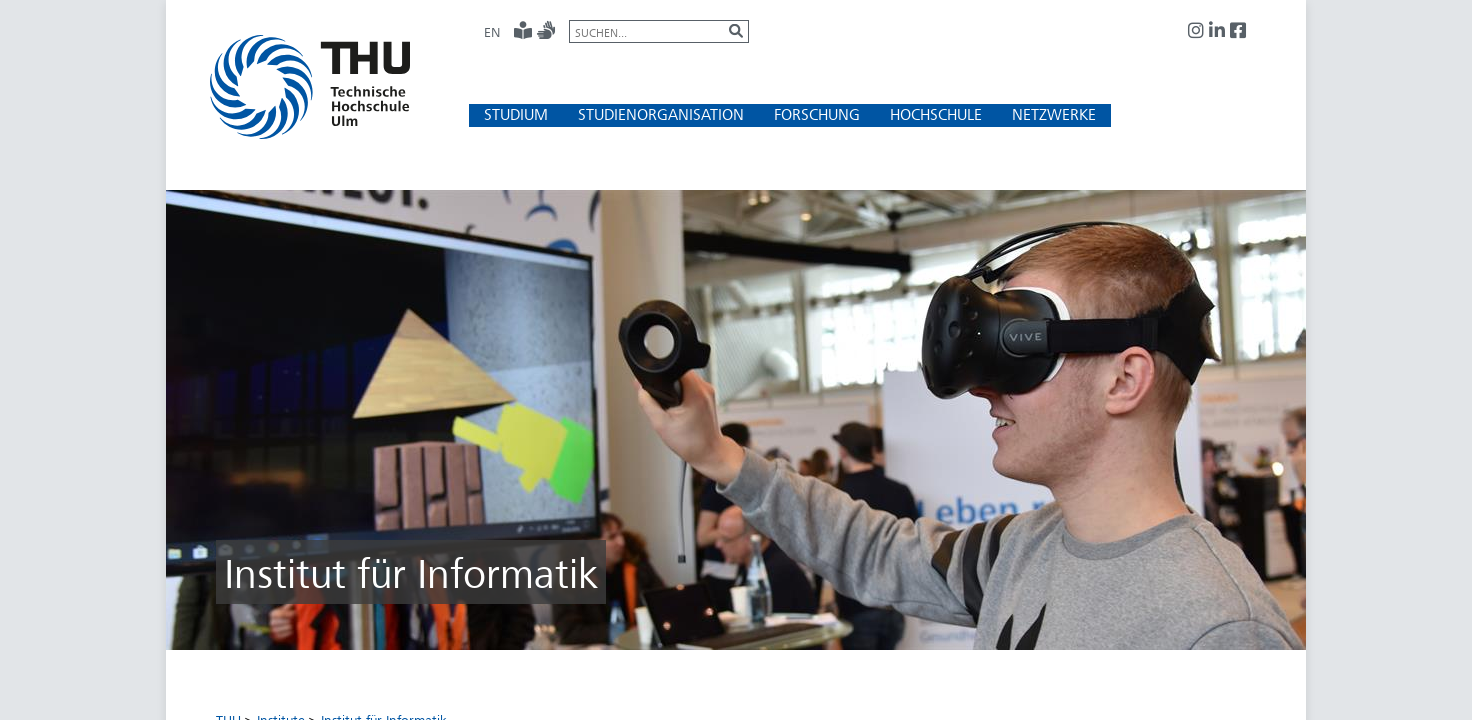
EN (492, 32)
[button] (516, 114)
